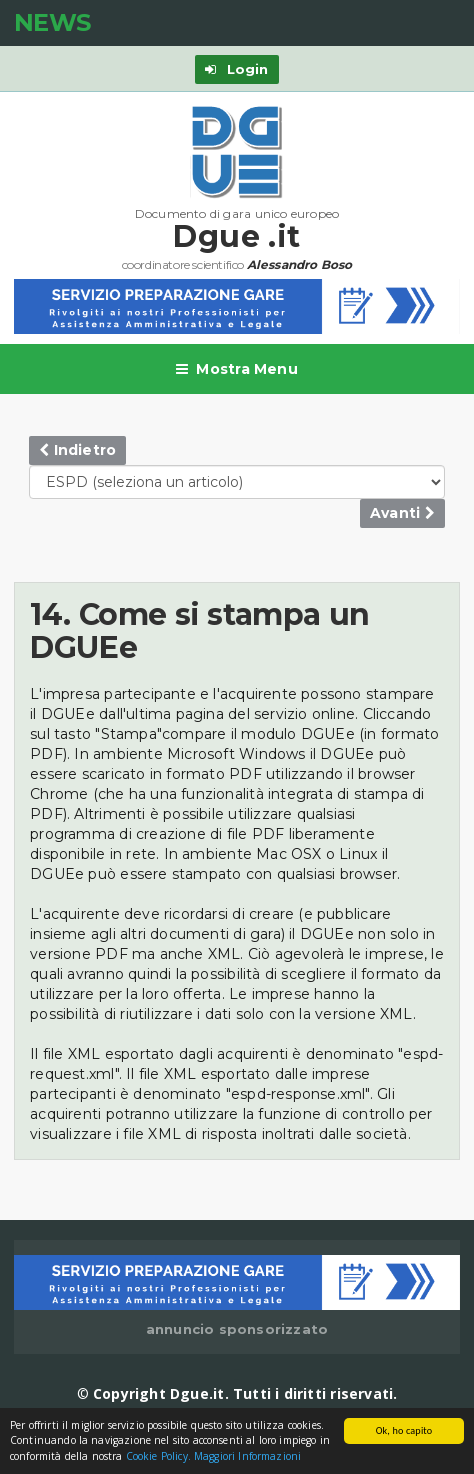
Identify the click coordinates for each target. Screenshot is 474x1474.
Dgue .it (237, 236)
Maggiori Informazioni (247, 1456)
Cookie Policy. (158, 1456)
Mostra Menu (237, 369)
